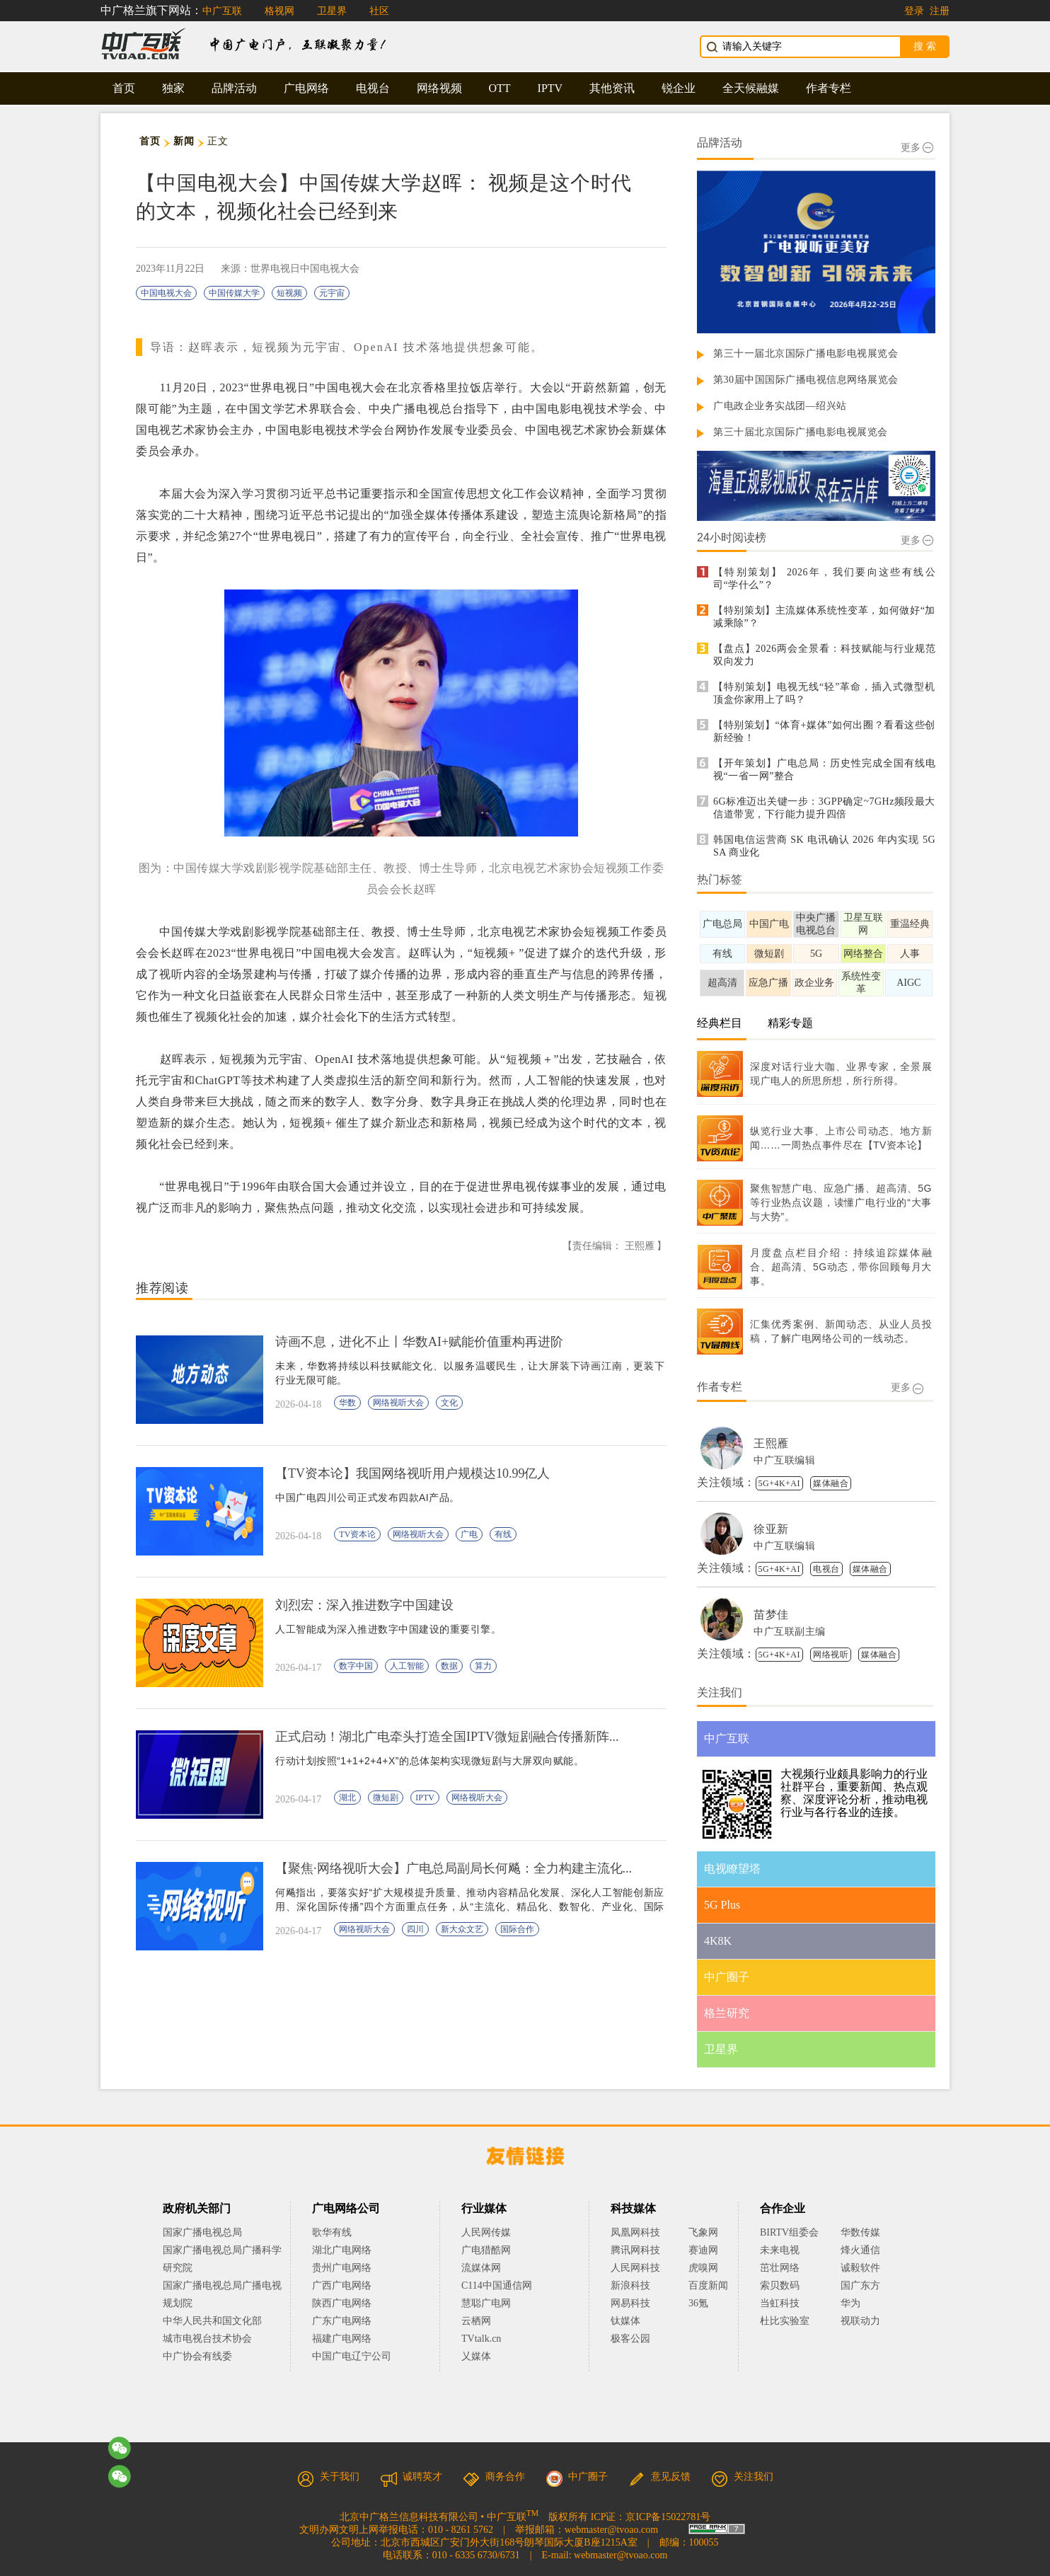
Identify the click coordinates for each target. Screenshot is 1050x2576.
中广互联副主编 (790, 1631)
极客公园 (630, 2338)
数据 (449, 1666)
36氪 (698, 2303)
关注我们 (742, 2476)
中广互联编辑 (784, 1460)
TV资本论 (357, 1534)
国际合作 (517, 1929)
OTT (500, 88)
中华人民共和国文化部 (212, 2321)
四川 (415, 1929)
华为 (860, 2303)
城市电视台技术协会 (207, 2338)
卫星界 (332, 11)
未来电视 (780, 2250)
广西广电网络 (341, 2285)
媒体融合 (830, 1483)
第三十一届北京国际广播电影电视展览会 (805, 353)
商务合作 (494, 2476)
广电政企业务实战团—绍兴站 (780, 406)
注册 (940, 11)
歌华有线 (332, 2232)
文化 (449, 1403)
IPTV (550, 88)
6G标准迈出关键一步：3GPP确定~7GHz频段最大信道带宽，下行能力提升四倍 (824, 808)
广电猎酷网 (486, 2250)
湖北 (347, 1797)
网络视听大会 (398, 1403)
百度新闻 (708, 2285)
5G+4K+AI (779, 1483)
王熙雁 (771, 1443)
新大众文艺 (462, 1929)
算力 (483, 1666)
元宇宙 (332, 293)
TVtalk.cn (481, 2338)
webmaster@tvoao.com (611, 2529)
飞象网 (703, 2232)
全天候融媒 (750, 88)
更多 (917, 147)
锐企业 (679, 88)
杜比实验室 (784, 2321)
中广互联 (222, 11)
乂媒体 (476, 2356)
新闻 (183, 141)
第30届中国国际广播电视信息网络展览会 (806, 379)
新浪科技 (630, 2285)
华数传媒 (860, 2232)
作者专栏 (828, 88)
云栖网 (476, 2321)
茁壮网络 (780, 2267)
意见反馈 (659, 2476)
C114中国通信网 (496, 2285)
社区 (379, 11)
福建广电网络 (341, 2338)
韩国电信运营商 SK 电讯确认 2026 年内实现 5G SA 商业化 (824, 846)
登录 (914, 11)
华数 (347, 1403)
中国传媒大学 (234, 293)
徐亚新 (771, 1529)
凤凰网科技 (635, 2232)
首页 (123, 88)
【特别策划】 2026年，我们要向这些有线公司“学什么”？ (824, 578)
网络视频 (439, 88)
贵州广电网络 (341, 2267)
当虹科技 (780, 2303)
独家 (173, 88)
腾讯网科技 (635, 2250)
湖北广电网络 (341, 2250)
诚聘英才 (411, 2476)
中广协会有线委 (197, 2356)
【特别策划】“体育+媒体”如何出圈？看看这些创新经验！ (824, 731)
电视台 (373, 88)
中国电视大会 (166, 293)
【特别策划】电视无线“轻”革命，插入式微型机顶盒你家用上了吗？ (824, 693)
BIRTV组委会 (789, 2232)
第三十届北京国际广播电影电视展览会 (800, 432)
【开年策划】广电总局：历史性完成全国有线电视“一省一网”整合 (824, 769)
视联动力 (860, 2321)
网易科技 (630, 2303)
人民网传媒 (486, 2232)
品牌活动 (234, 88)
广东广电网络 (341, 2321)
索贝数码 (780, 2285)
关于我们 (328, 2476)
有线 (503, 1534)
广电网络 (306, 88)
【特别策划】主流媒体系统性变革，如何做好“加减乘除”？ (824, 616)
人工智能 (407, 1666)
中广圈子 (577, 2476)
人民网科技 (635, 2267)
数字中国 (356, 1666)
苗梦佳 (771, 1615)
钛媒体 (625, 2321)
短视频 (289, 293)
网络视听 (830, 1655)
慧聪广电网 (486, 2303)
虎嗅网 (703, 2267)
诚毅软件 (860, 2267)
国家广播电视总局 (202, 2232)
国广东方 (860, 2285)
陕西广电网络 (341, 2303)
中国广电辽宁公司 (351, 2356)
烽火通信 (860, 2250)
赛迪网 (703, 2250)
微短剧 (385, 1797)
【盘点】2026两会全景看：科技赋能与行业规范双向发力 (824, 655)
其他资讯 (612, 88)
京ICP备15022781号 (667, 2517)
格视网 (279, 11)
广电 (469, 1534)
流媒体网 (481, 2267)
